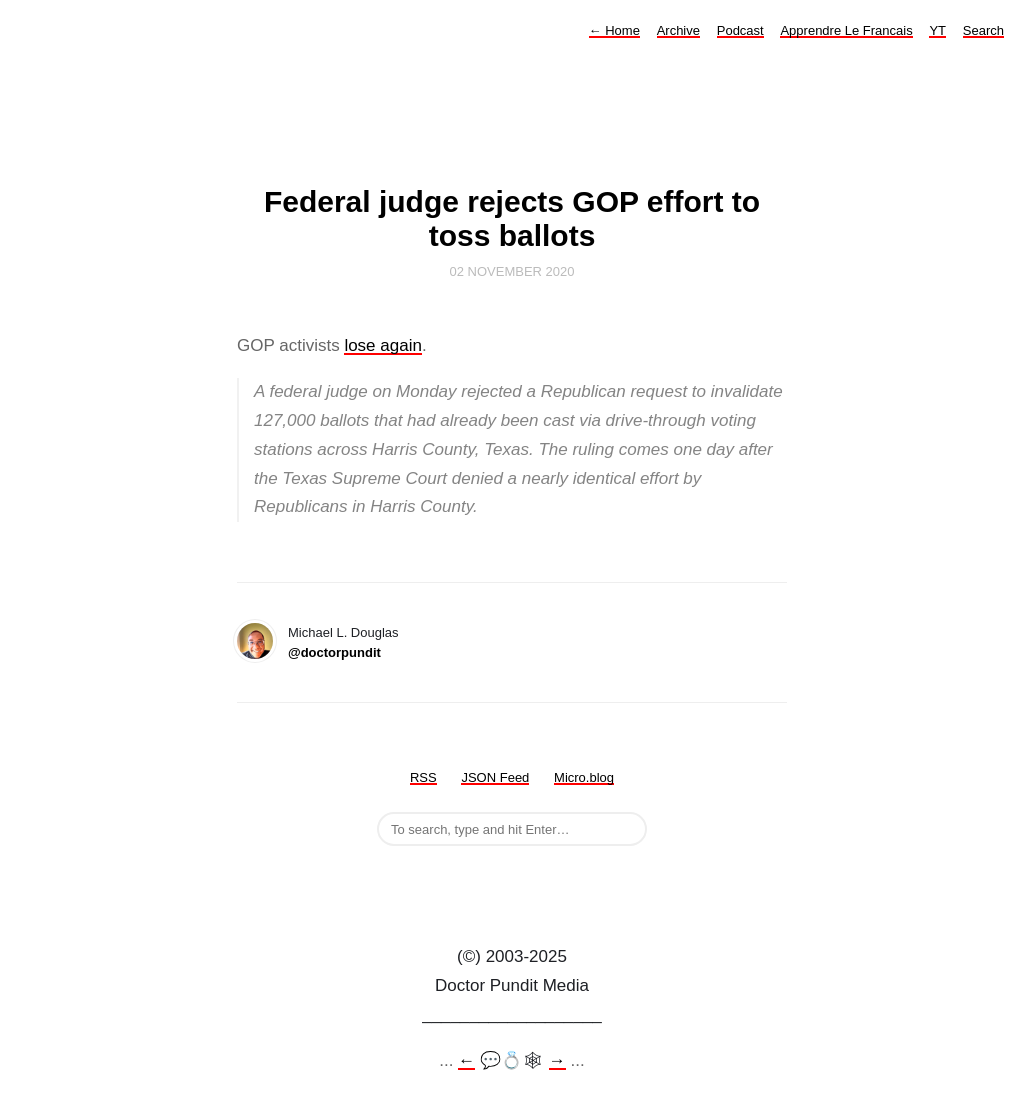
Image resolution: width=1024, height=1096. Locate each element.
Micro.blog (584, 777)
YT (937, 30)
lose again (383, 345)
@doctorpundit (334, 652)
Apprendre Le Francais (846, 30)
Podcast (740, 30)
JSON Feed (495, 777)
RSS (423, 777)
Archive (678, 30)
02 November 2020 (511, 271)
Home (614, 30)
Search (983, 30)
